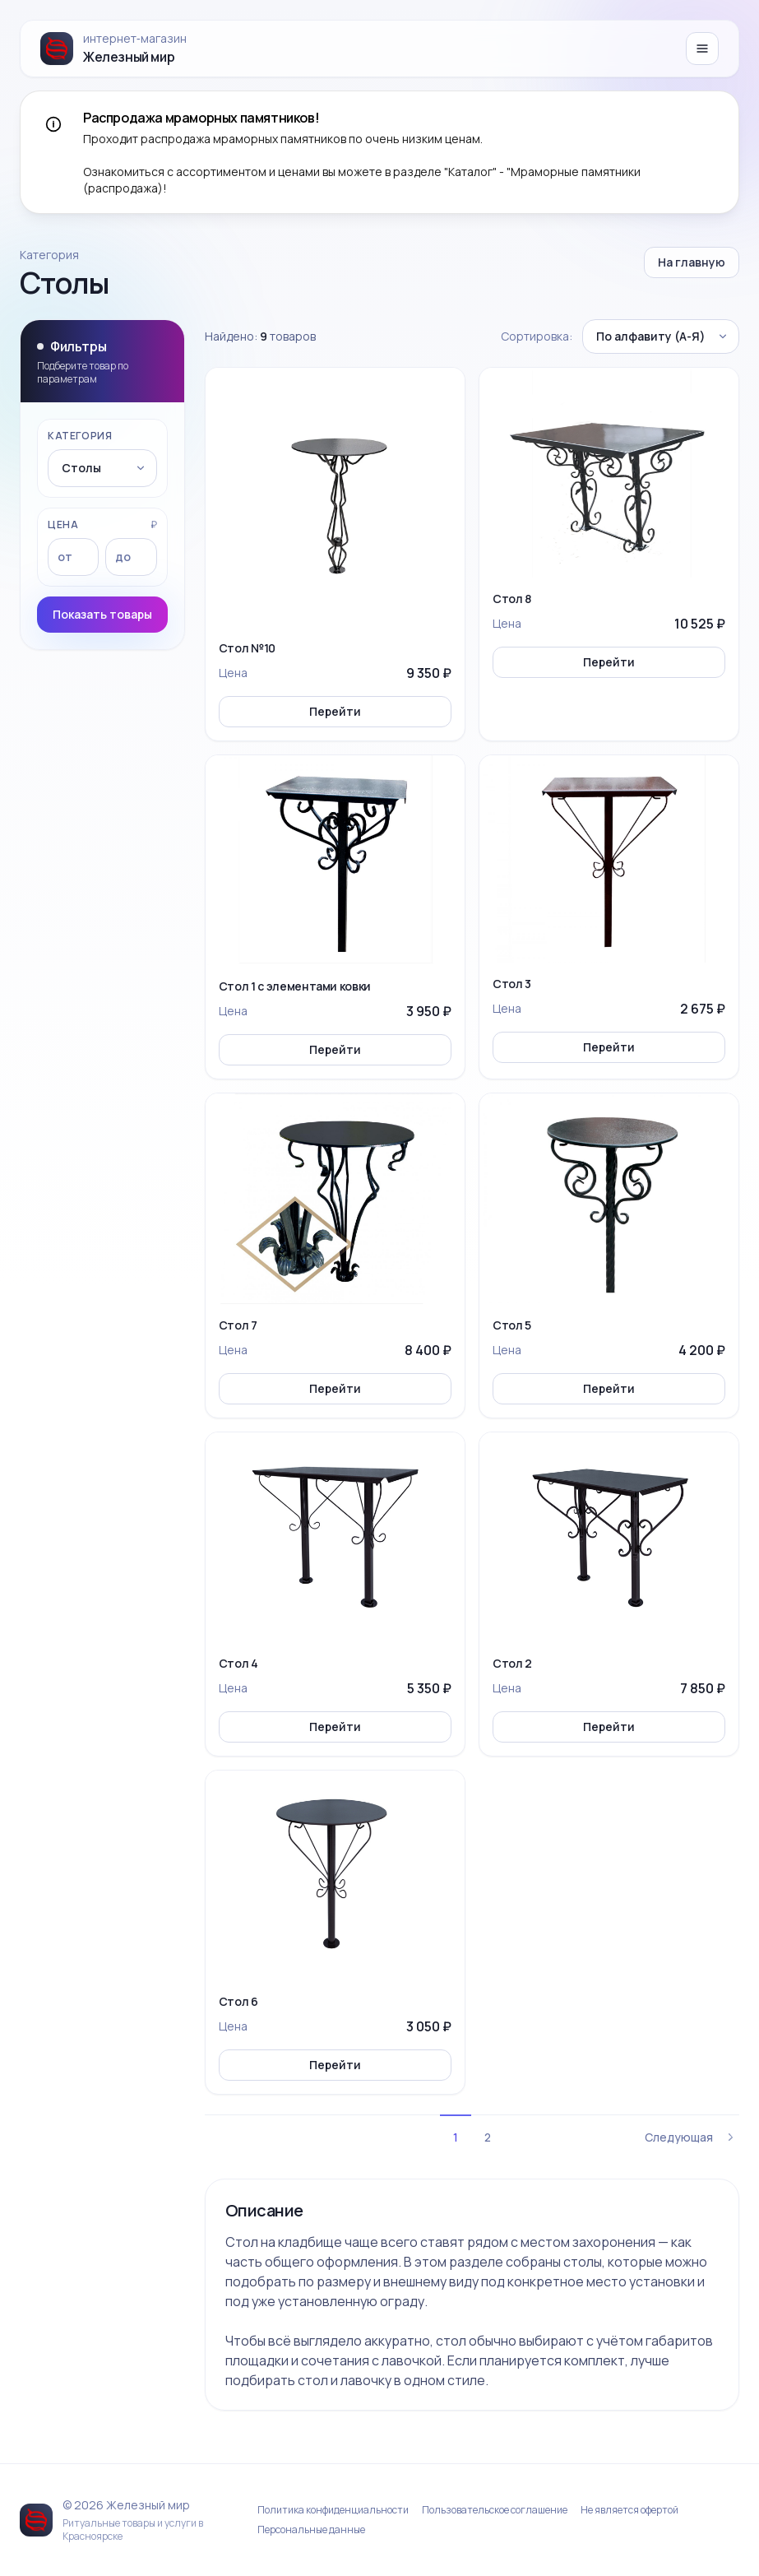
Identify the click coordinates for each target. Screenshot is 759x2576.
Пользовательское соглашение (494, 2510)
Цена (63, 524)
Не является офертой (629, 2510)
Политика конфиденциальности (333, 2510)
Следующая (692, 2137)
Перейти (335, 711)
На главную (691, 262)
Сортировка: (536, 336)
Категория (80, 436)
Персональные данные (311, 2530)
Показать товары (102, 614)
